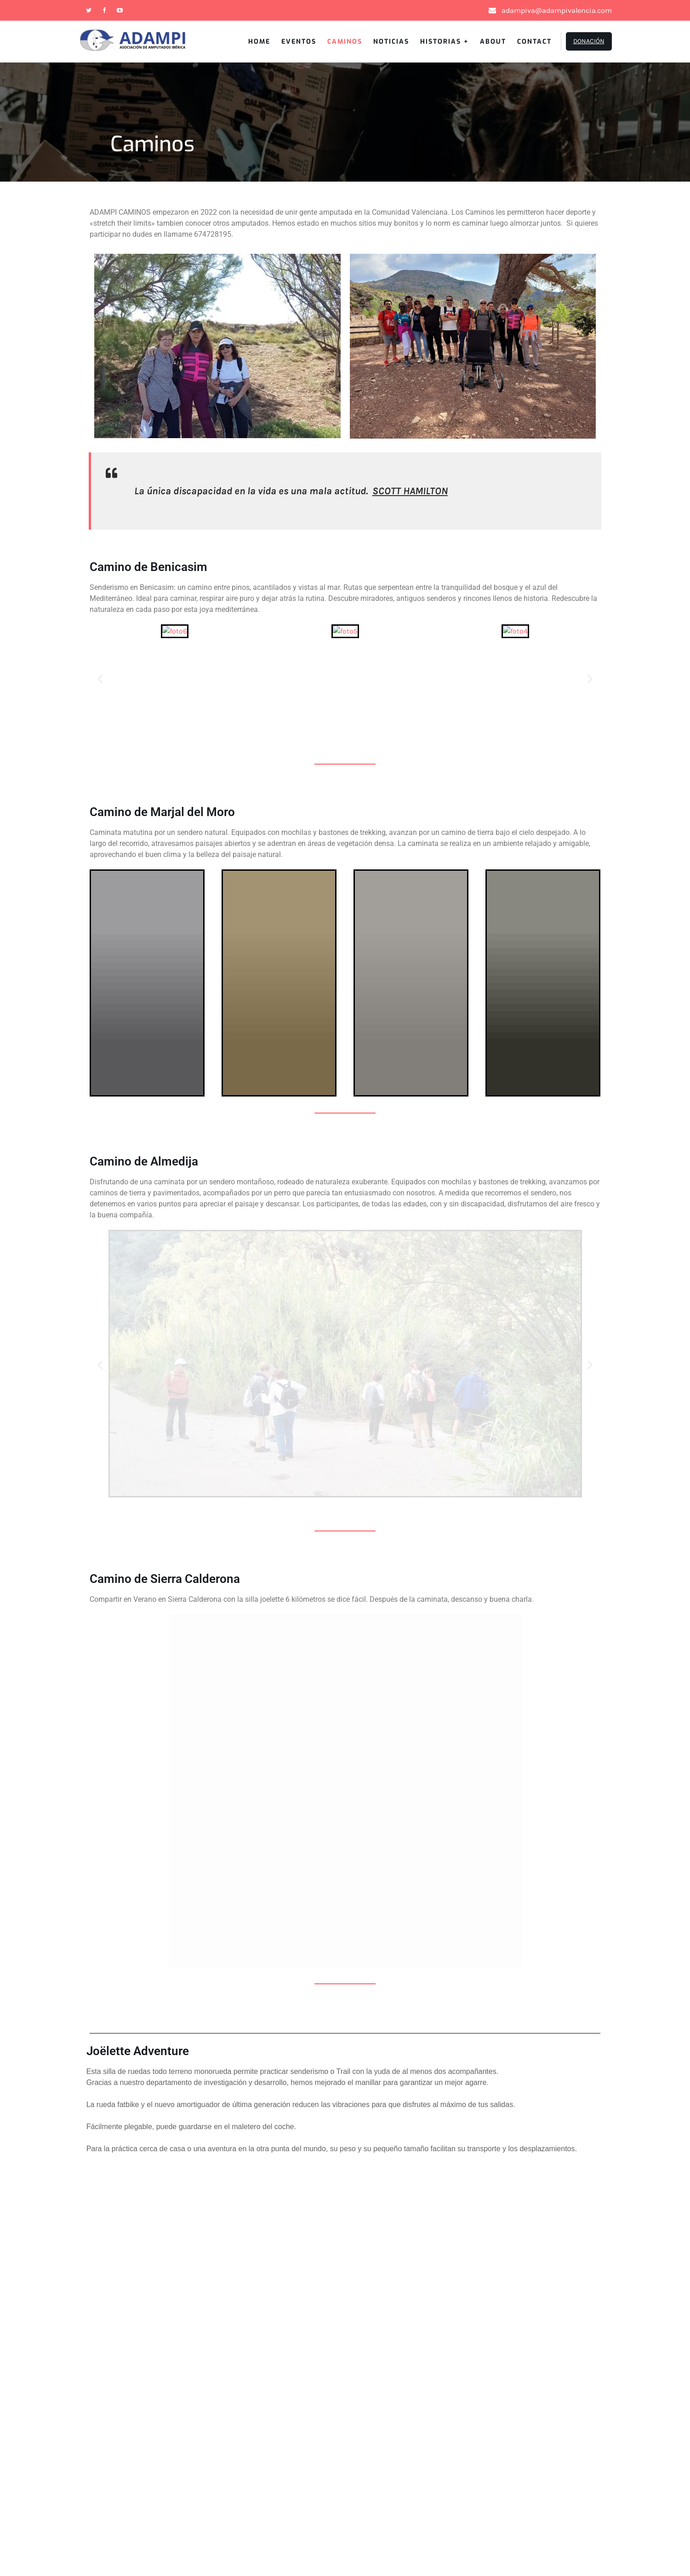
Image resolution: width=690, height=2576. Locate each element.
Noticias (391, 41)
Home (259, 41)
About (493, 41)
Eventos (298, 41)
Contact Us (44, 2381)
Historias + (444, 41)
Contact (534, 41)
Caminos (344, 41)
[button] (100, 679)
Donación (588, 41)
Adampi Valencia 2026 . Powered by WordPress (345, 2541)
